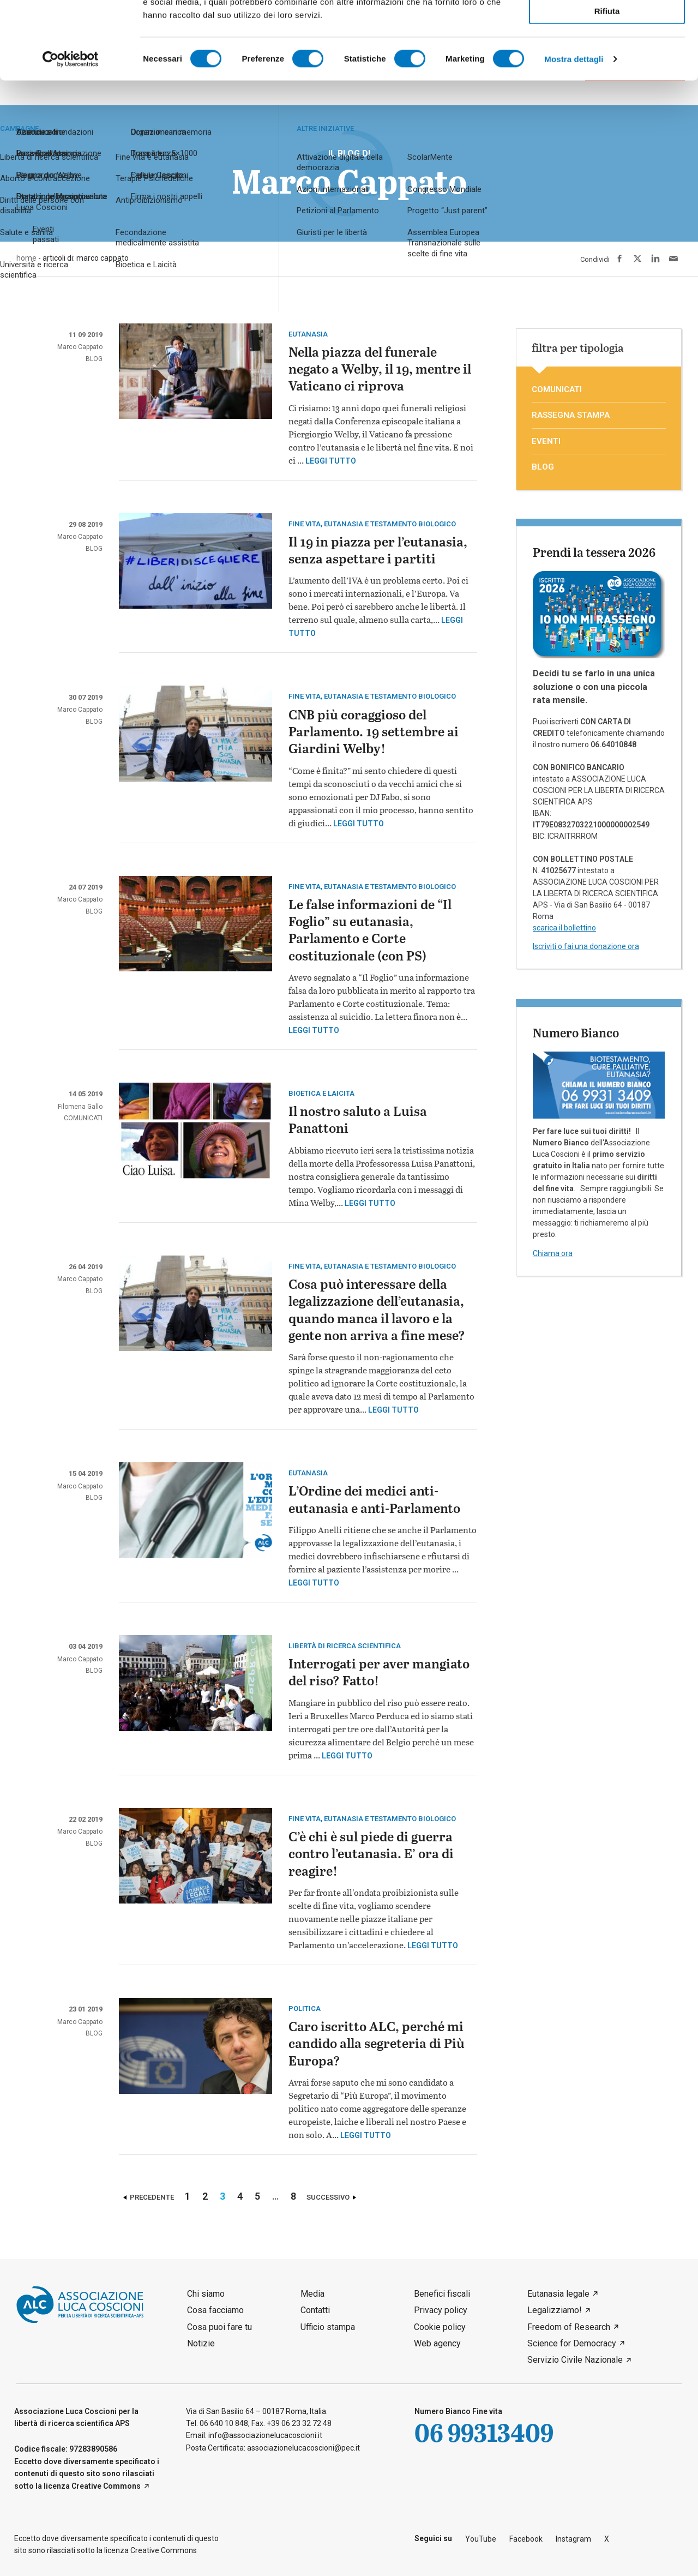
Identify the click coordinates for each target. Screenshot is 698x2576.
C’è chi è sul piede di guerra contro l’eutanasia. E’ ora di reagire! (371, 1854)
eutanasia (308, 334)
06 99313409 (483, 2432)
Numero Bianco (576, 1032)
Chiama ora (553, 1253)
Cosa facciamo (215, 2310)
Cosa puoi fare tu (219, 2327)
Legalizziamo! (554, 2310)
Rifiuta (607, 88)
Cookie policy (440, 2327)
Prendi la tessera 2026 (594, 552)
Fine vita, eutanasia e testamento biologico (372, 524)
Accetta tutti (607, 26)
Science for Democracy (571, 2343)
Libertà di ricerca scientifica (344, 1646)
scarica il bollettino (564, 927)
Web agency (437, 2343)
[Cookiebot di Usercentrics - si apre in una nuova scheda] (70, 136)
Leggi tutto (330, 461)
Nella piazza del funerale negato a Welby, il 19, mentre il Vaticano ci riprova (379, 370)
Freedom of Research (568, 2327)
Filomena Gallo (80, 1106)
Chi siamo (206, 2294)
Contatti (315, 2310)
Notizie (201, 2343)
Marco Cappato (80, 347)
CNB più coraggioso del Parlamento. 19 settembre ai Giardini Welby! (373, 732)
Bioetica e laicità (321, 1093)
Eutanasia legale (558, 2294)
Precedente (152, 2197)
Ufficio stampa (327, 2327)
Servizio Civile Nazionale (575, 2360)
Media (312, 2294)
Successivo (328, 2197)
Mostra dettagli (573, 136)
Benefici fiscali (442, 2294)
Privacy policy (440, 2310)
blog (94, 359)
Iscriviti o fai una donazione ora (586, 946)
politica (304, 2008)
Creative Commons (106, 2486)
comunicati (83, 1118)
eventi (546, 441)
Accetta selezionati (606, 57)
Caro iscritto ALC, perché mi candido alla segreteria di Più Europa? (376, 2044)
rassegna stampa (571, 415)
